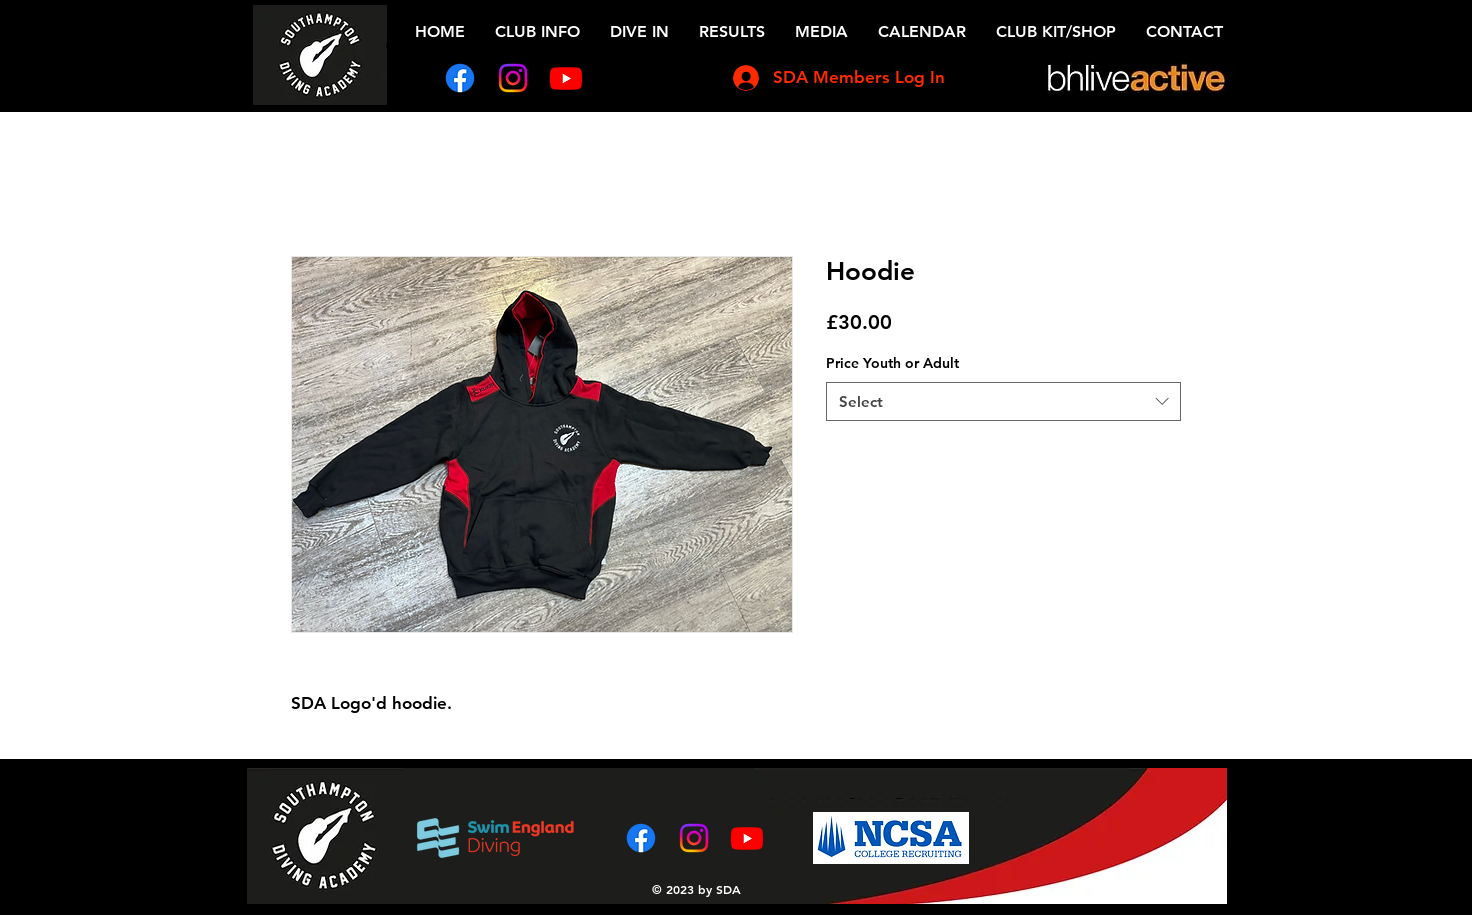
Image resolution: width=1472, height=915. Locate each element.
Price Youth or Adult (892, 363)
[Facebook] (460, 78)
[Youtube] (566, 78)
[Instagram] (513, 78)
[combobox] (1003, 401)
